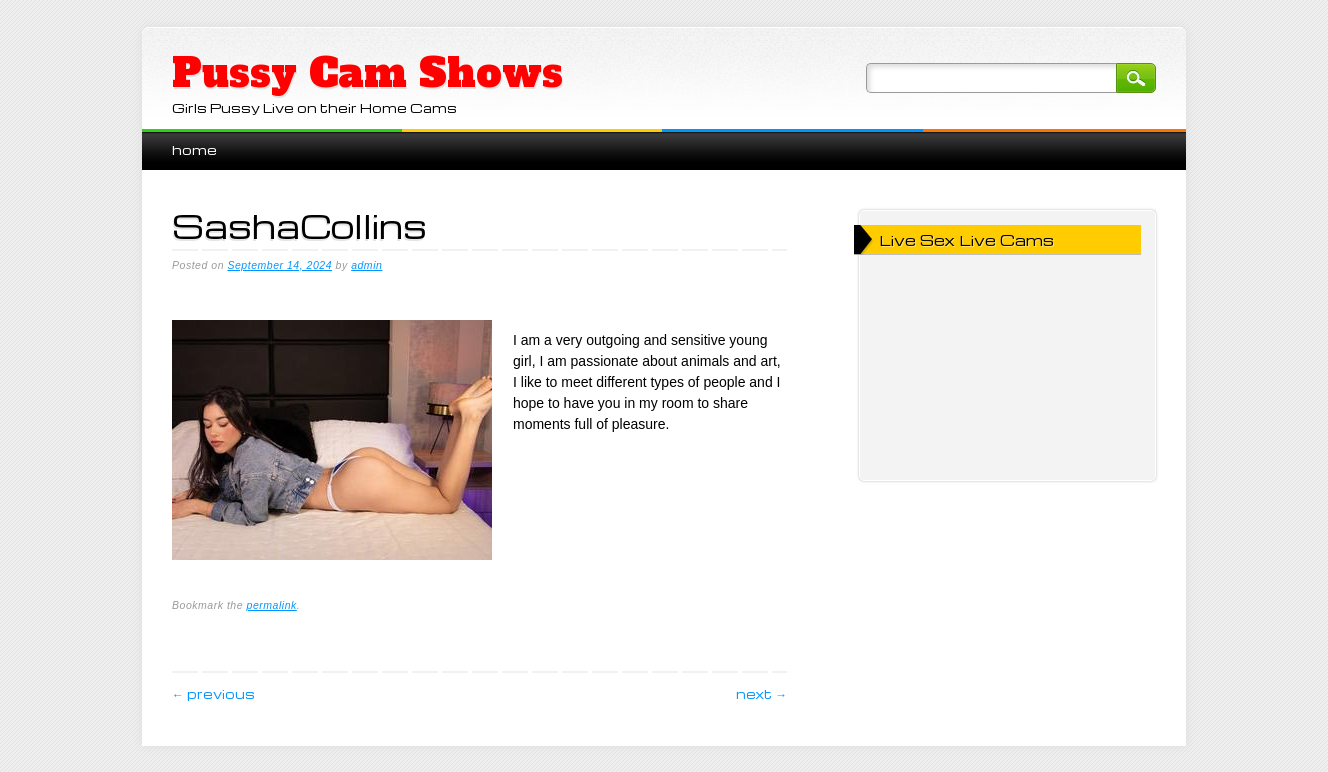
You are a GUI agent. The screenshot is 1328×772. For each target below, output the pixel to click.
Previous (213, 693)
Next (761, 693)
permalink (272, 605)
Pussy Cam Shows (367, 73)
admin (366, 265)
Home (194, 149)
